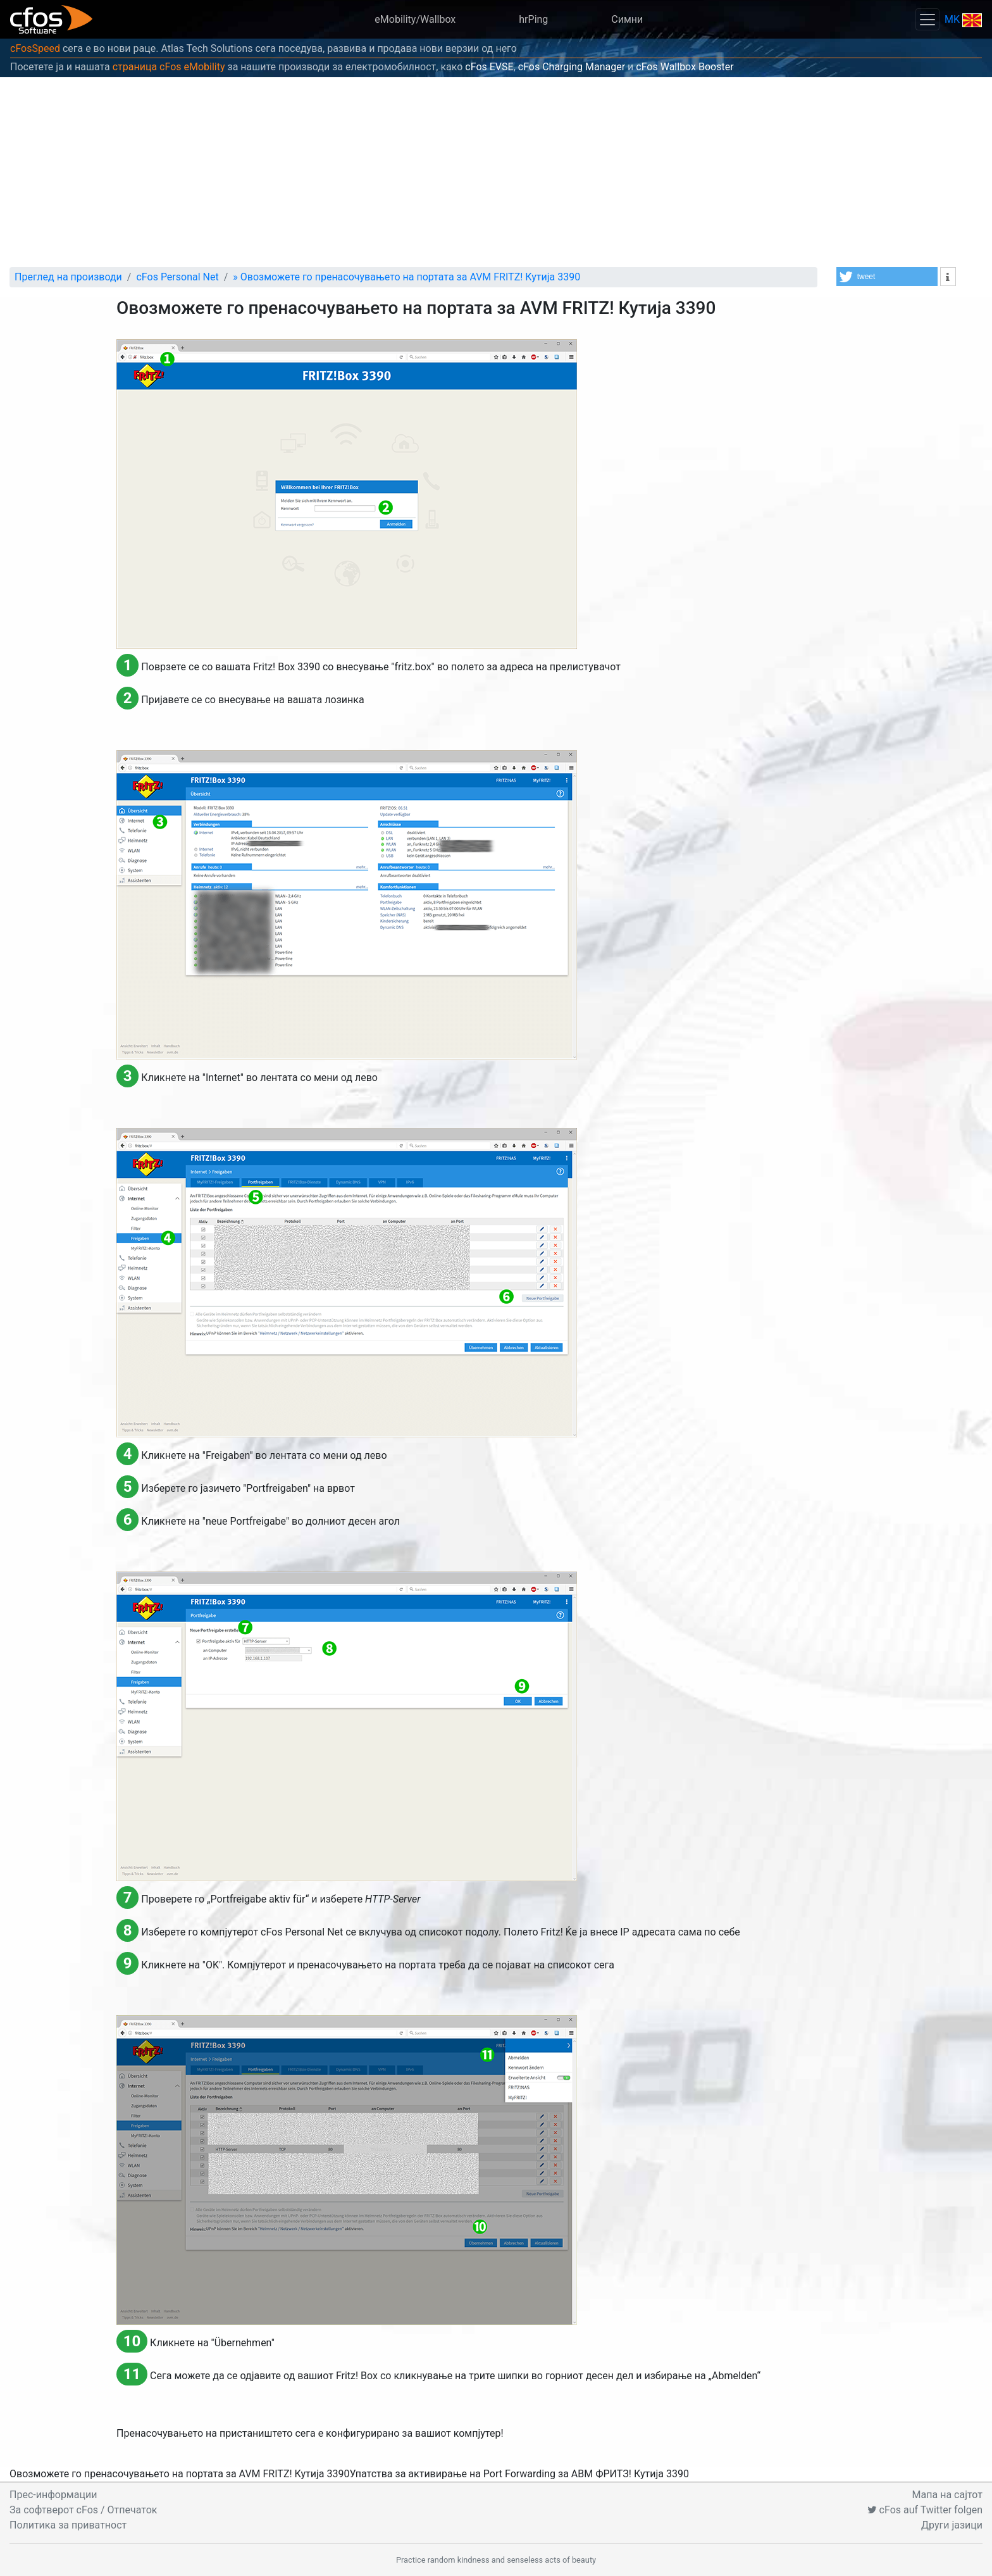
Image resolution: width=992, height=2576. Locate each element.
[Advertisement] (496, 172)
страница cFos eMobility (169, 67)
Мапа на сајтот (947, 2495)
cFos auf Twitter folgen (925, 2510)
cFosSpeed (35, 48)
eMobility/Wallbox (415, 19)
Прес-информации (53, 2495)
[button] (887, 276)
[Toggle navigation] (927, 19)
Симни (627, 19)
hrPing (533, 19)
